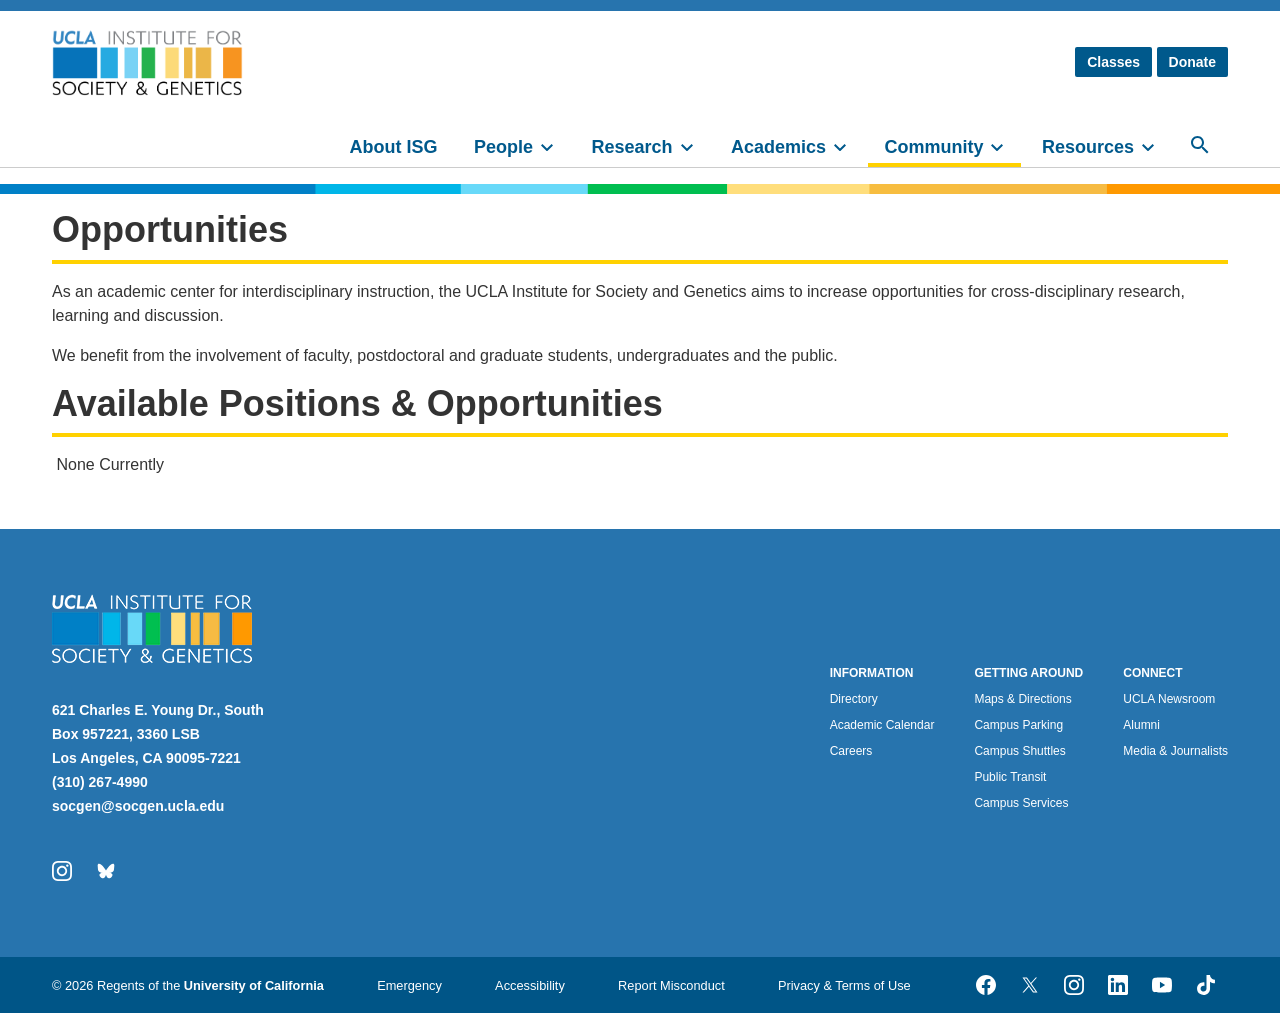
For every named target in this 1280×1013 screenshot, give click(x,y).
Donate (1192, 62)
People (503, 147)
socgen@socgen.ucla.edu (138, 806)
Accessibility (530, 985)
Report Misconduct (671, 985)
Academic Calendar (882, 725)
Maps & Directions (1022, 699)
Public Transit (1010, 777)
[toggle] (556, 145)
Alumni (1141, 725)
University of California (254, 985)
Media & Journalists (1175, 751)
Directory (854, 699)
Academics (778, 147)
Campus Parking (1018, 725)
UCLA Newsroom (1169, 699)
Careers (851, 751)
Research (631, 147)
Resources (1088, 147)
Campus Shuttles (1019, 751)
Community (933, 147)
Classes (1113, 62)
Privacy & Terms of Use (844, 985)
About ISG (394, 147)
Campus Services (1021, 803)
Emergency (409, 985)
